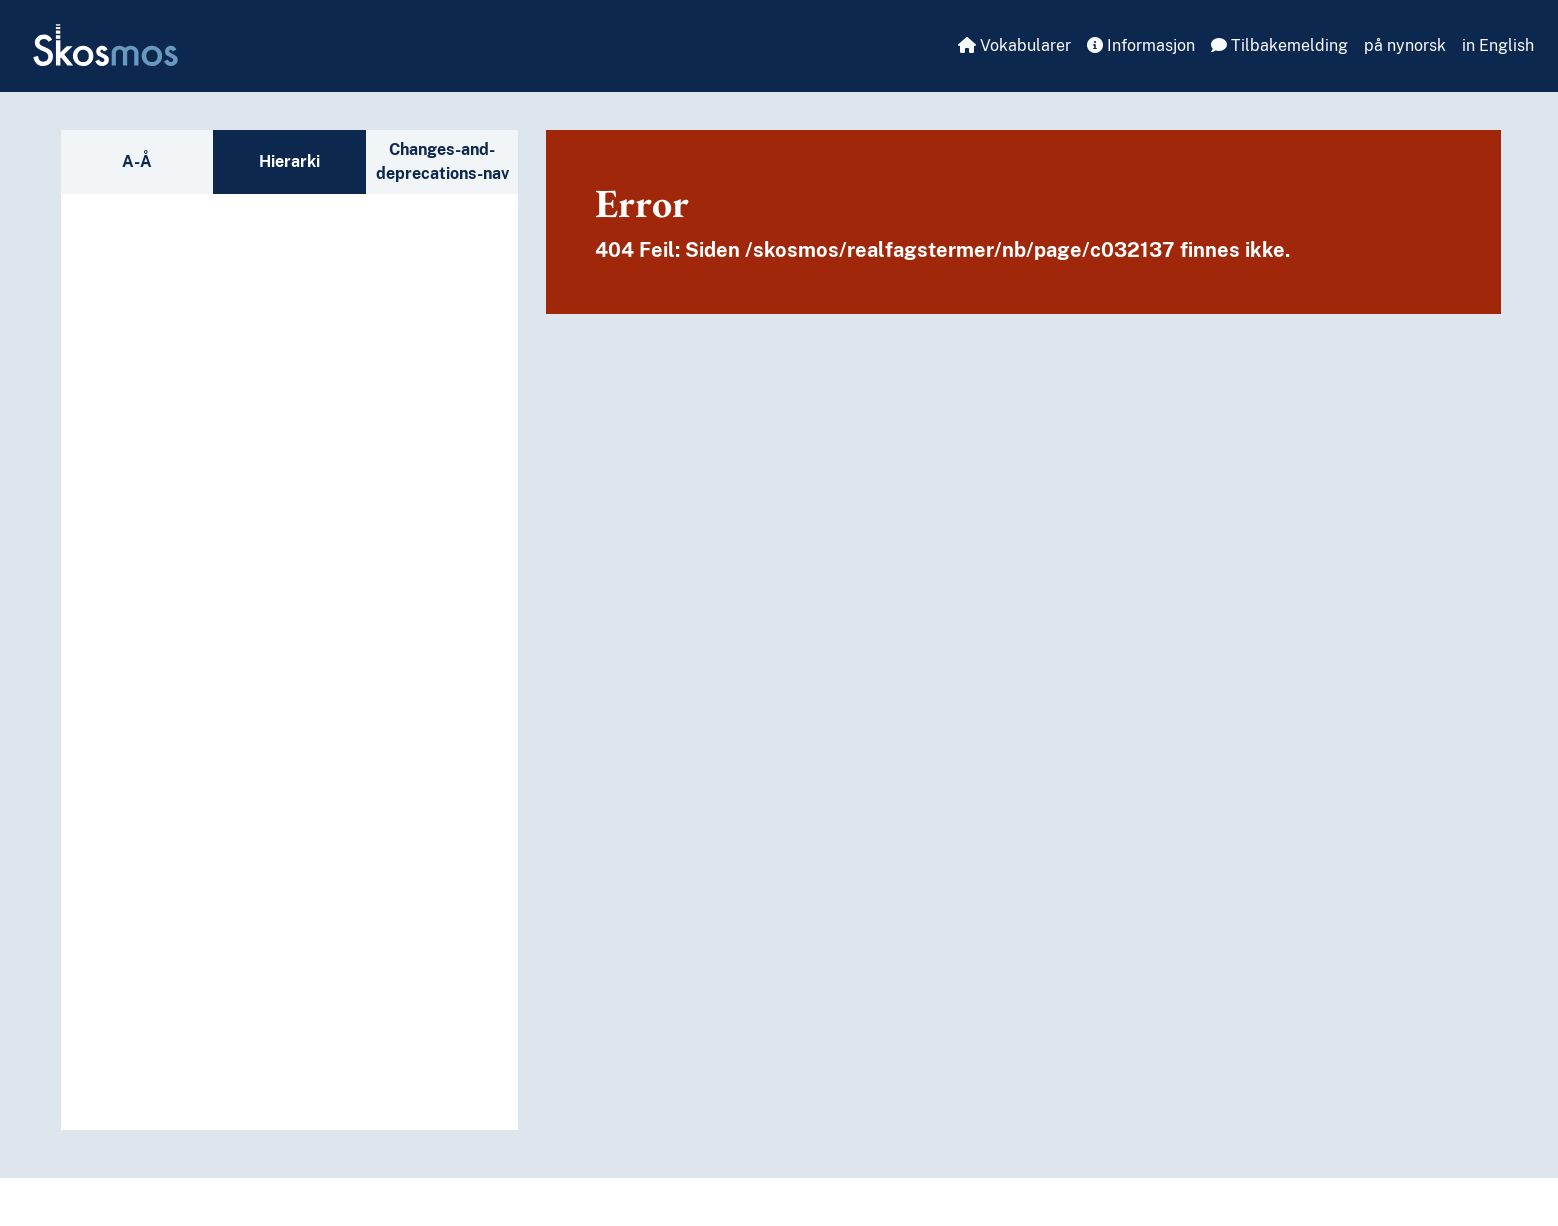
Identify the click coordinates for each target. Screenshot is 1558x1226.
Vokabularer (1014, 45)
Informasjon (1141, 45)
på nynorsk (1405, 45)
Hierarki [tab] (289, 161)
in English (1498, 45)
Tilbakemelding (1279, 45)
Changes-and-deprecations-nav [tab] (442, 161)
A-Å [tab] (137, 161)
